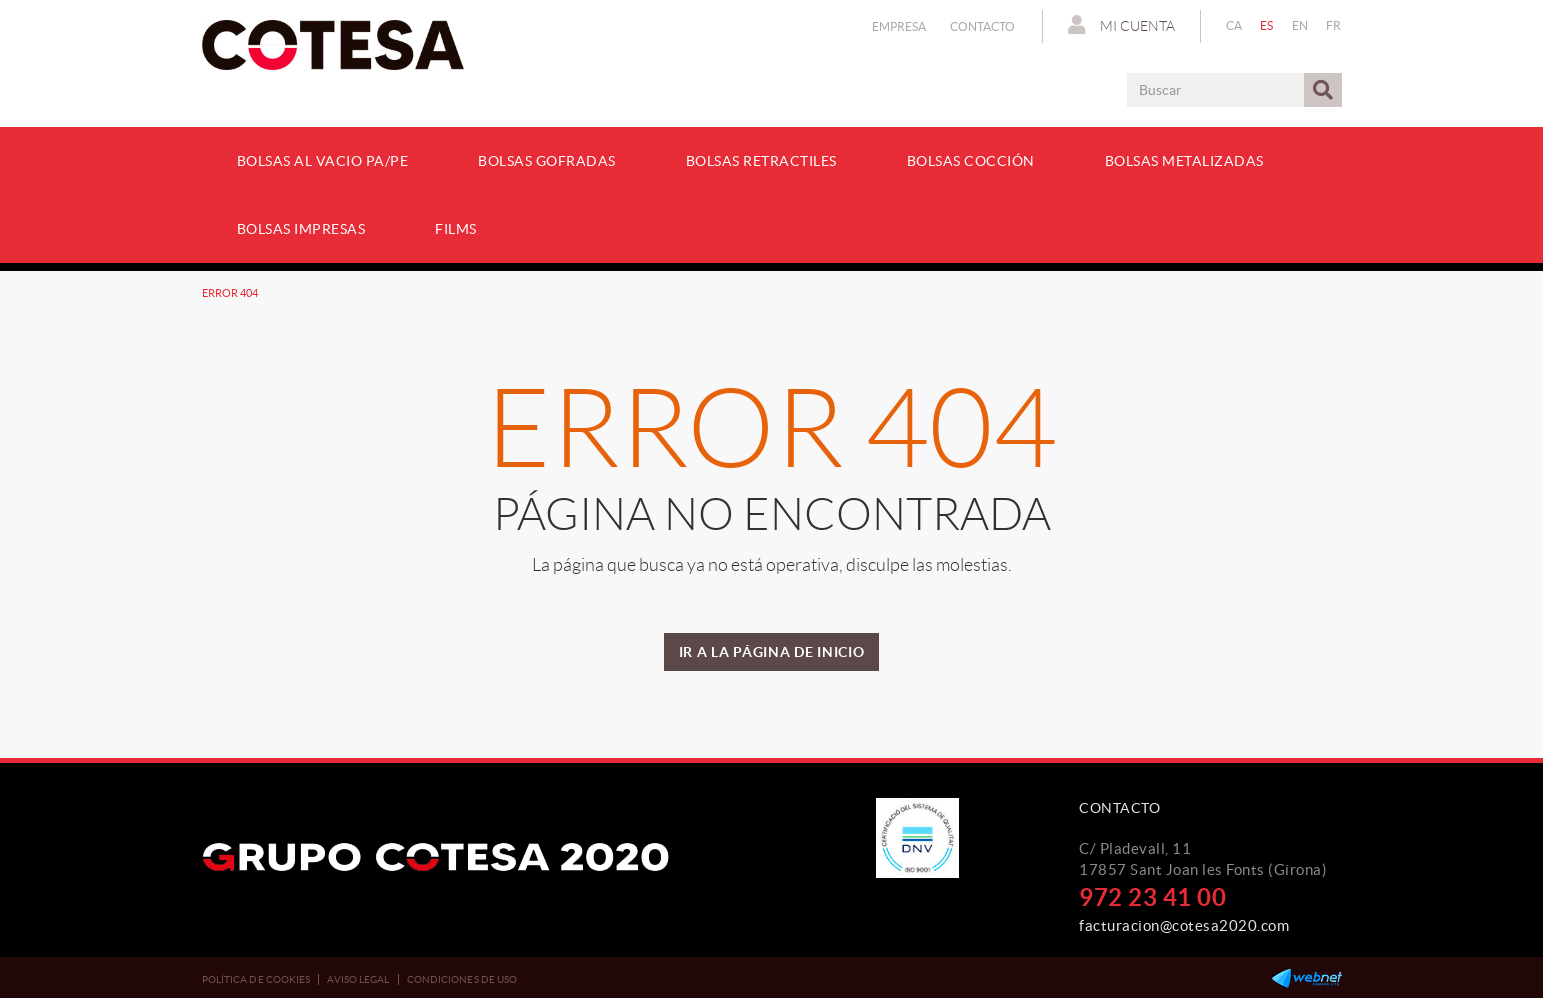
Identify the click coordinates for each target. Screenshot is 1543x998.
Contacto (982, 26)
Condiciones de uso (462, 979)
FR (1334, 25)
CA (1234, 25)
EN (1300, 25)
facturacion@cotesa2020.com (1184, 925)
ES (1267, 25)
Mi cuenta (1121, 25)
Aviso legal (358, 979)
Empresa (899, 26)
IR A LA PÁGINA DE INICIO (772, 652)
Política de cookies (256, 979)
